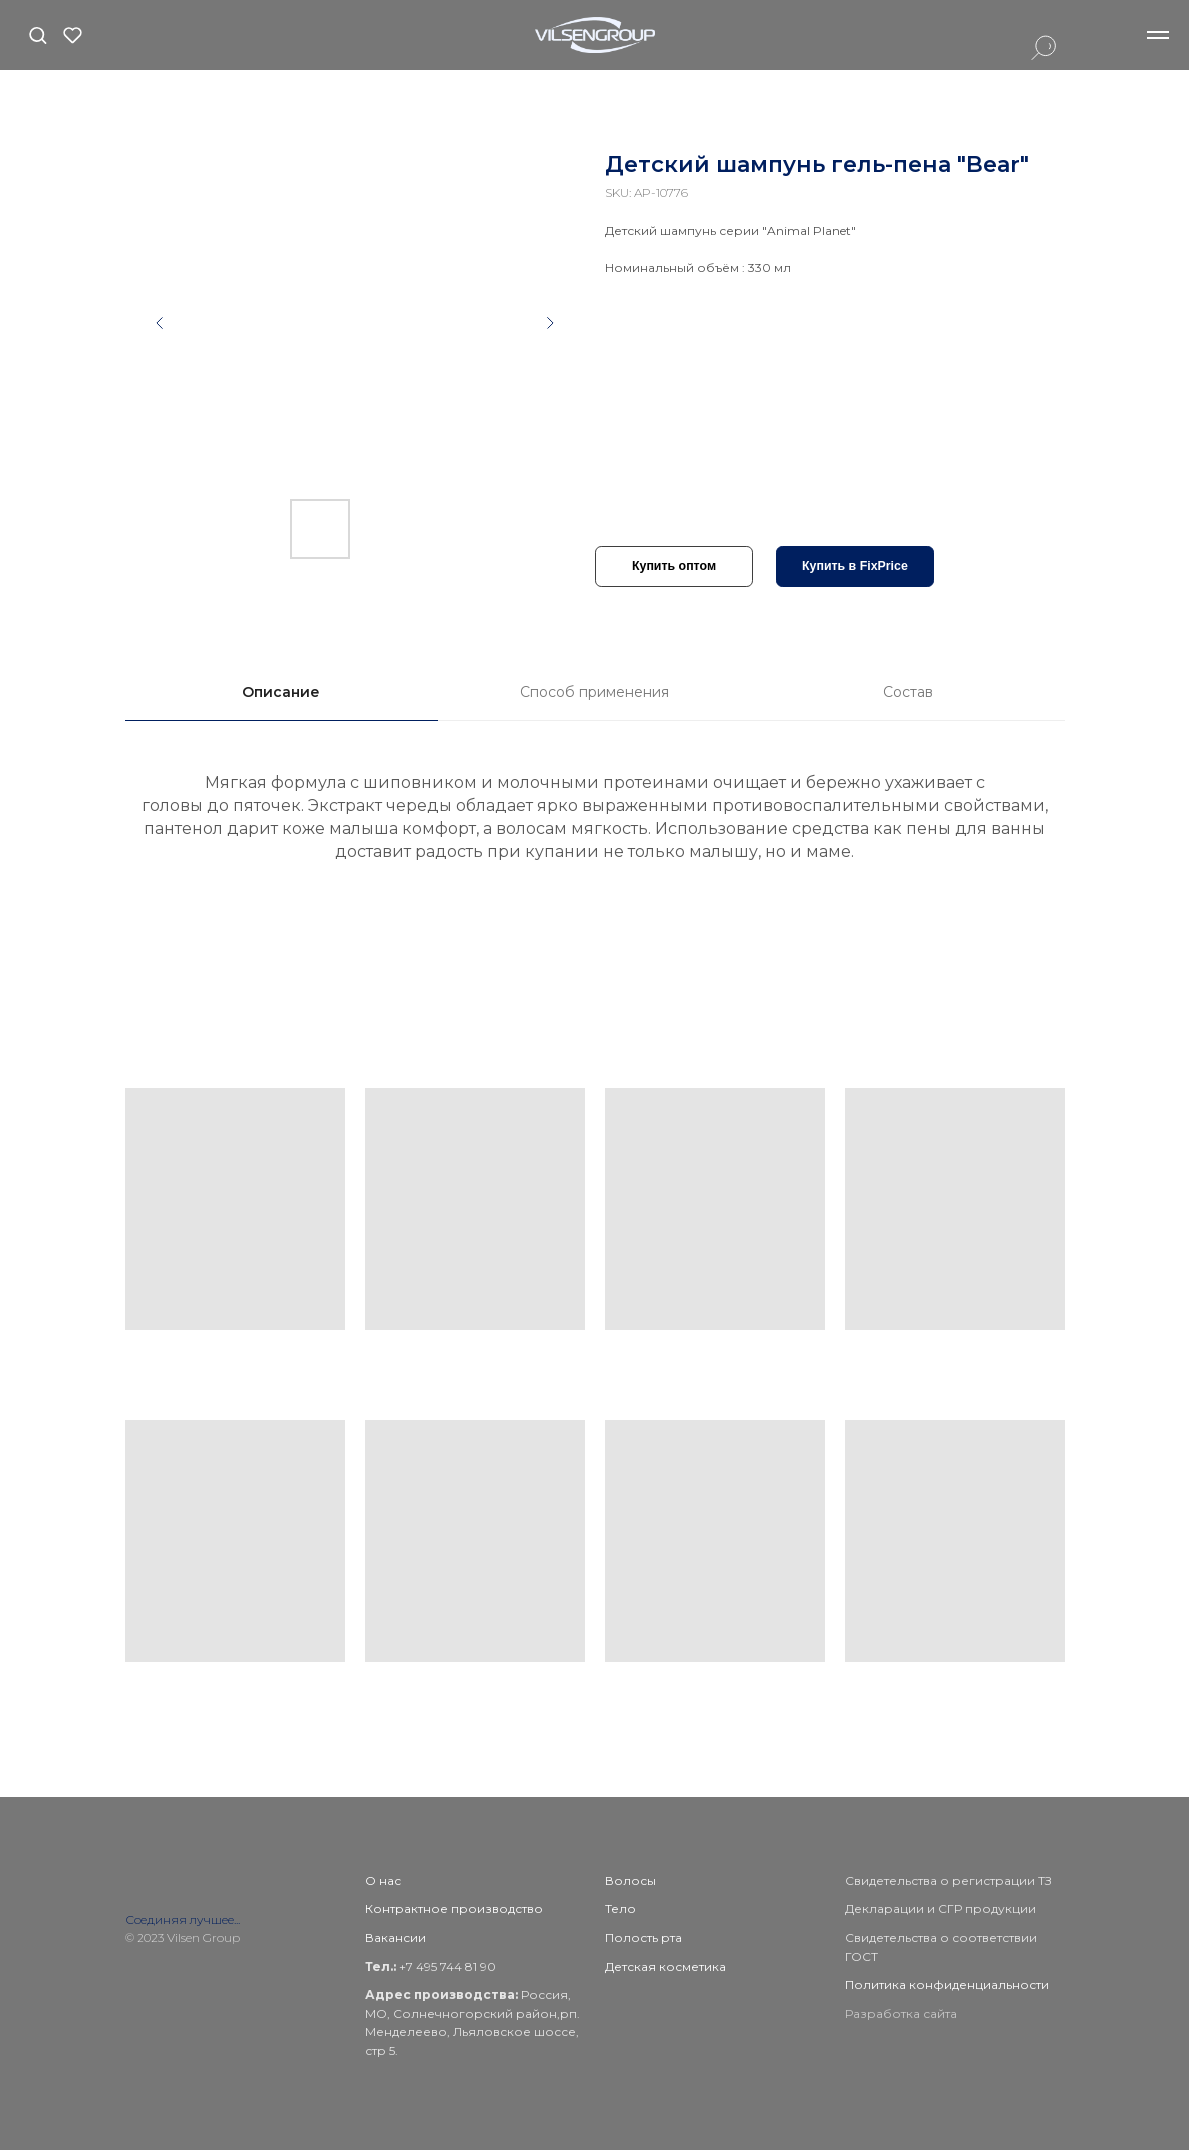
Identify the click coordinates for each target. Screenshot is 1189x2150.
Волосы (630, 1880)
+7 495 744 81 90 (446, 1966)
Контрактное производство (454, 1908)
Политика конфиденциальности (947, 1984)
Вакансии (395, 1937)
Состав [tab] (908, 692)
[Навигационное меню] (1158, 35)
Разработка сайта (901, 2013)
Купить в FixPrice (855, 566)
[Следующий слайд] (550, 323)
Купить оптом (674, 566)
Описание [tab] (281, 692)
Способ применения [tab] (594, 692)
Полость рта (643, 1937)
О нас (383, 1880)
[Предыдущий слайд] (160, 323)
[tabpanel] (594, 842)
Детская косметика (665, 1966)
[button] (37, 34)
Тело (620, 1908)
